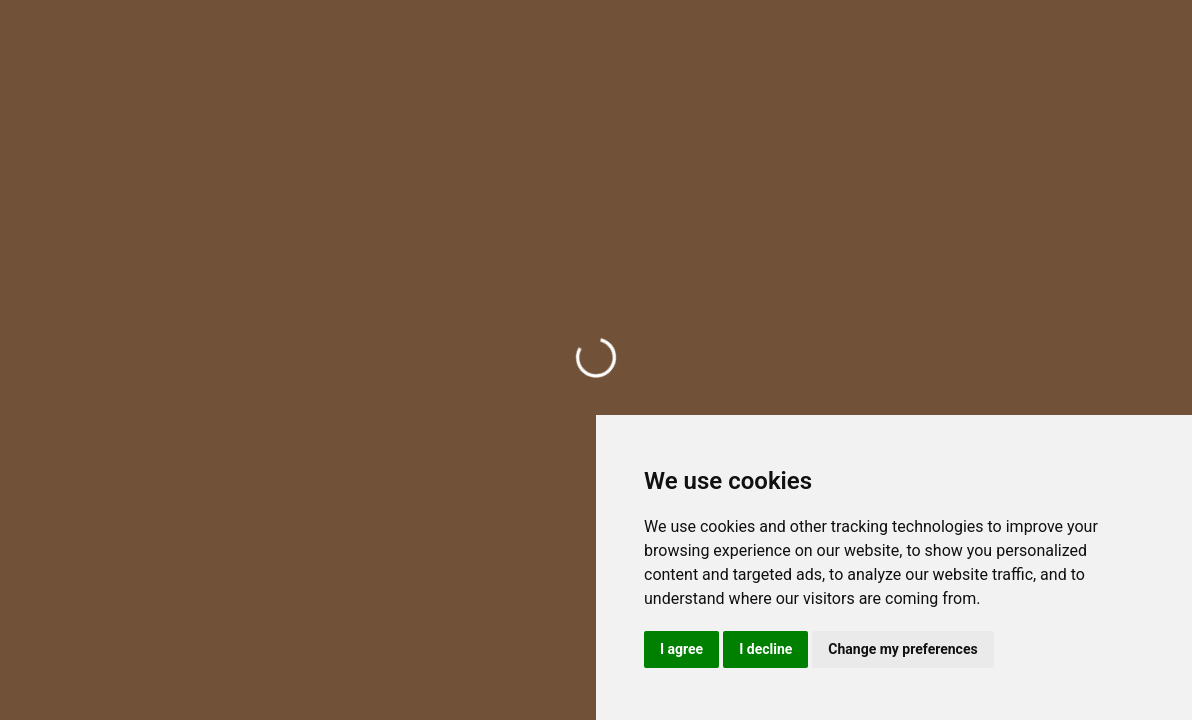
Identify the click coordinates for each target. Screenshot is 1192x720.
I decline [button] (765, 649)
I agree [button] (681, 649)
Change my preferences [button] (902, 649)
